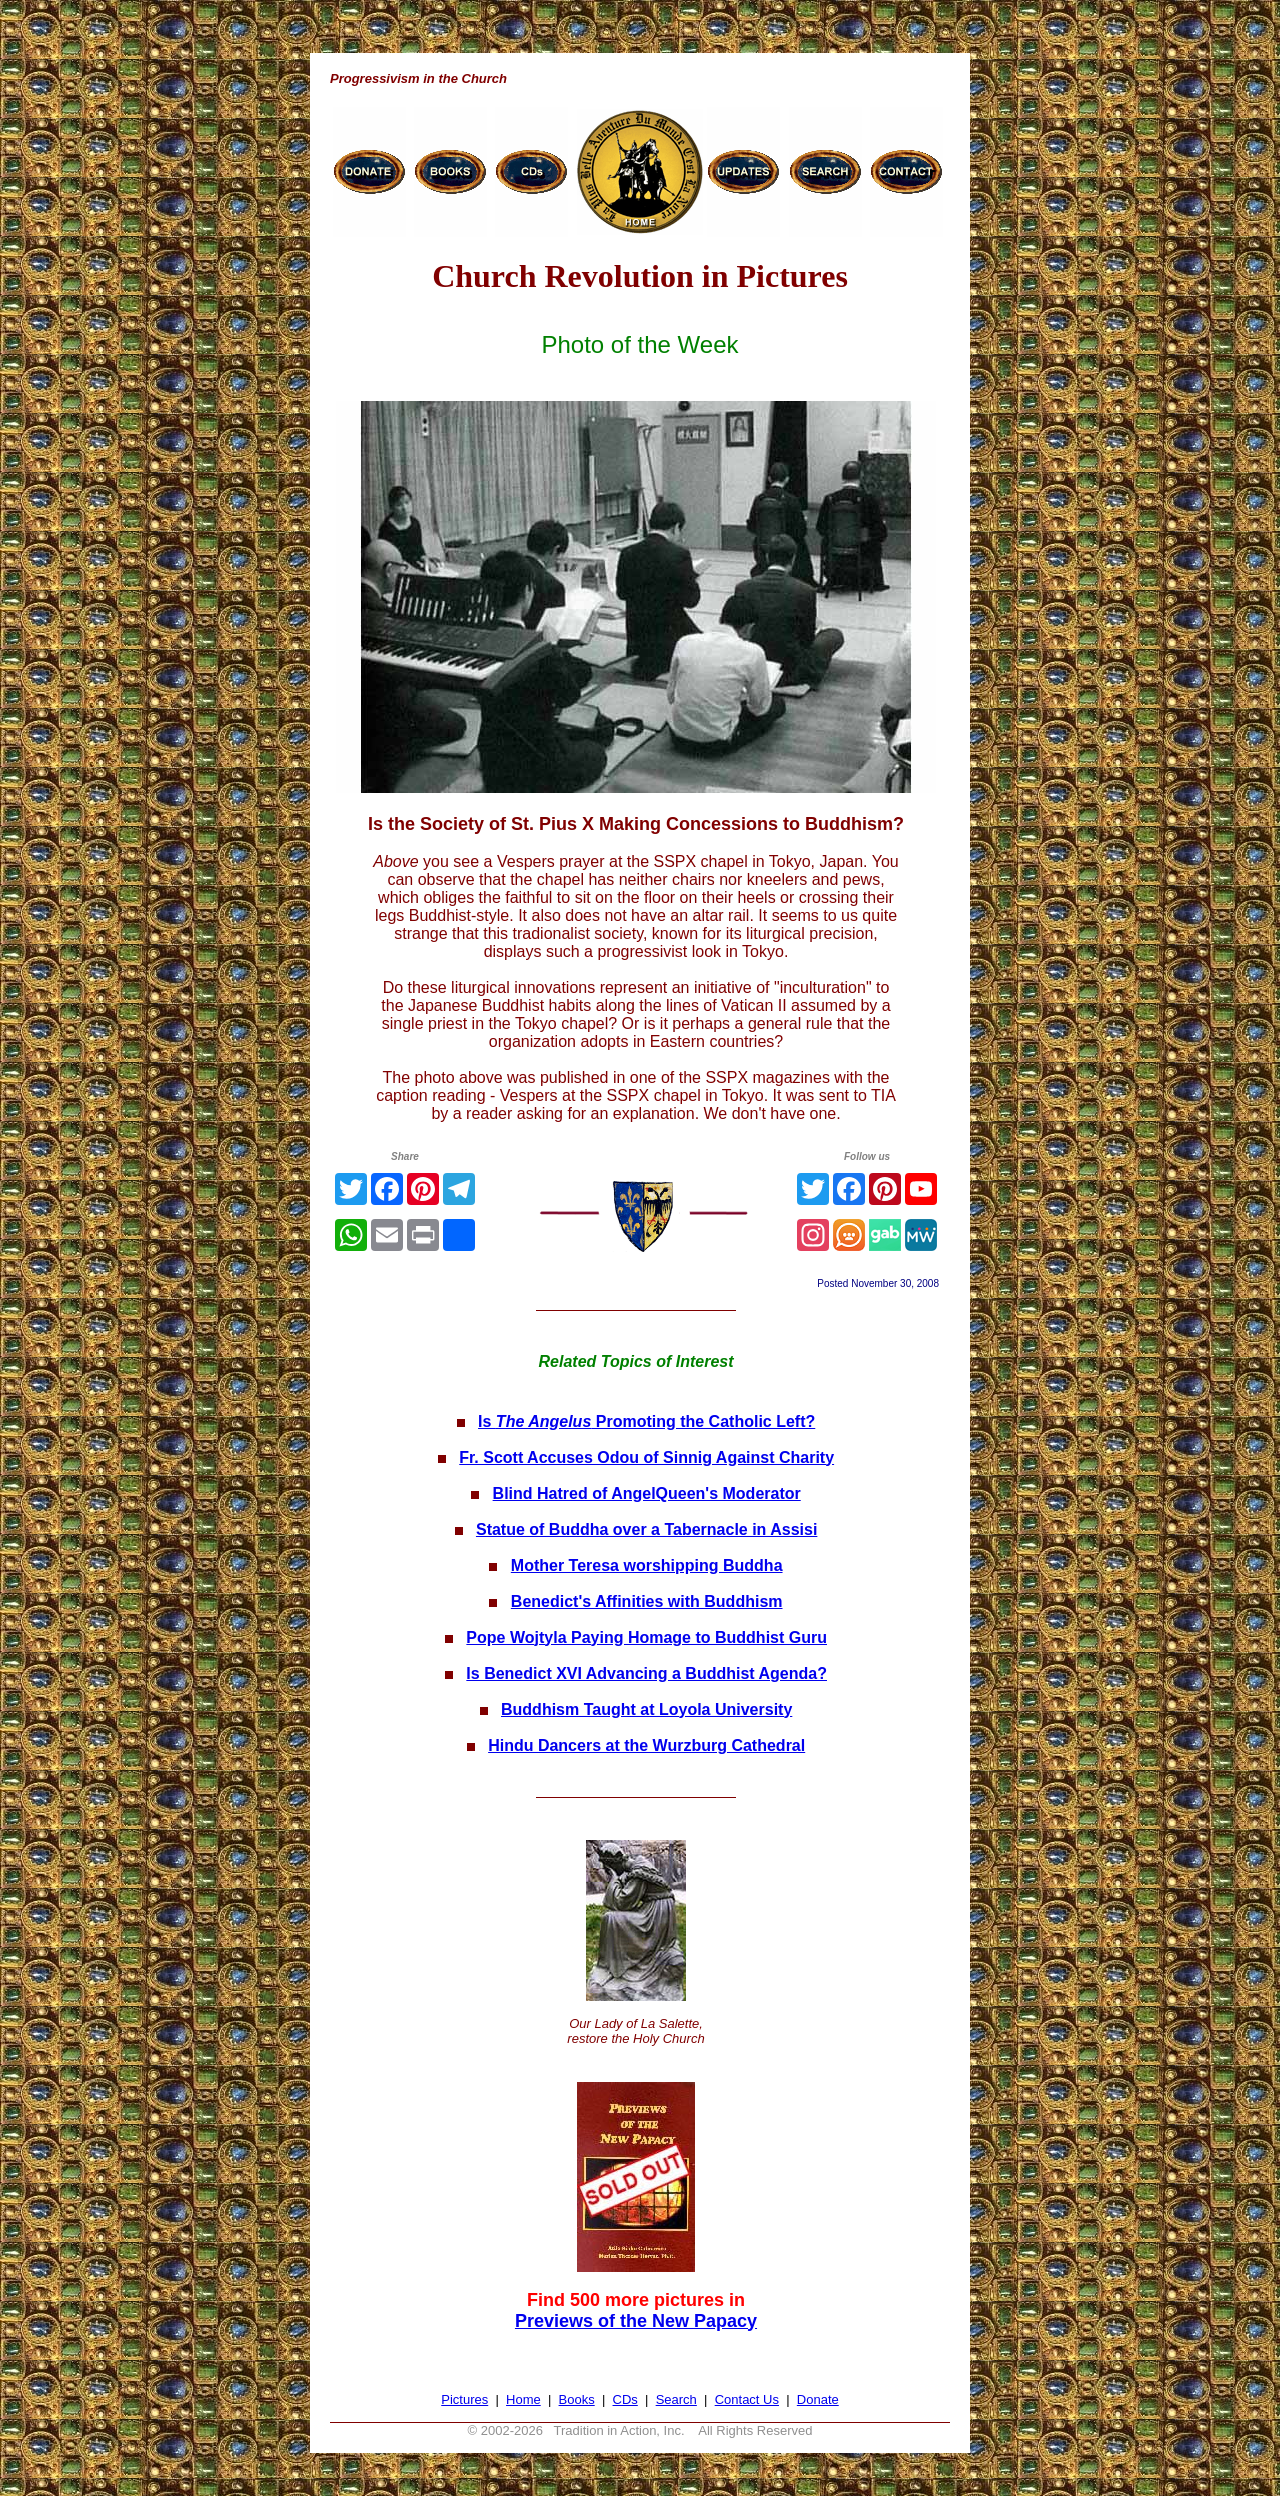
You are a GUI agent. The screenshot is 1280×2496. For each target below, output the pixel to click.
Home (523, 2399)
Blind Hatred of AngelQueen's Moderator (647, 1493)
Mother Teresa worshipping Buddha (647, 1565)
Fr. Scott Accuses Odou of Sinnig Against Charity (646, 1457)
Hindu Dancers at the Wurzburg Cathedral (646, 1745)
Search (676, 2399)
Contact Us (747, 2399)
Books (577, 2399)
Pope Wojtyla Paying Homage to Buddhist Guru (646, 1637)
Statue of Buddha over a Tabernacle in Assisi (646, 1529)
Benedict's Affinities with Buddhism (647, 1601)
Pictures (464, 2399)
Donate (818, 2399)
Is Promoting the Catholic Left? (646, 1421)
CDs (625, 2399)
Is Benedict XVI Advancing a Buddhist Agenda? (646, 1673)
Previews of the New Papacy (636, 2321)
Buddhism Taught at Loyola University (646, 1709)
